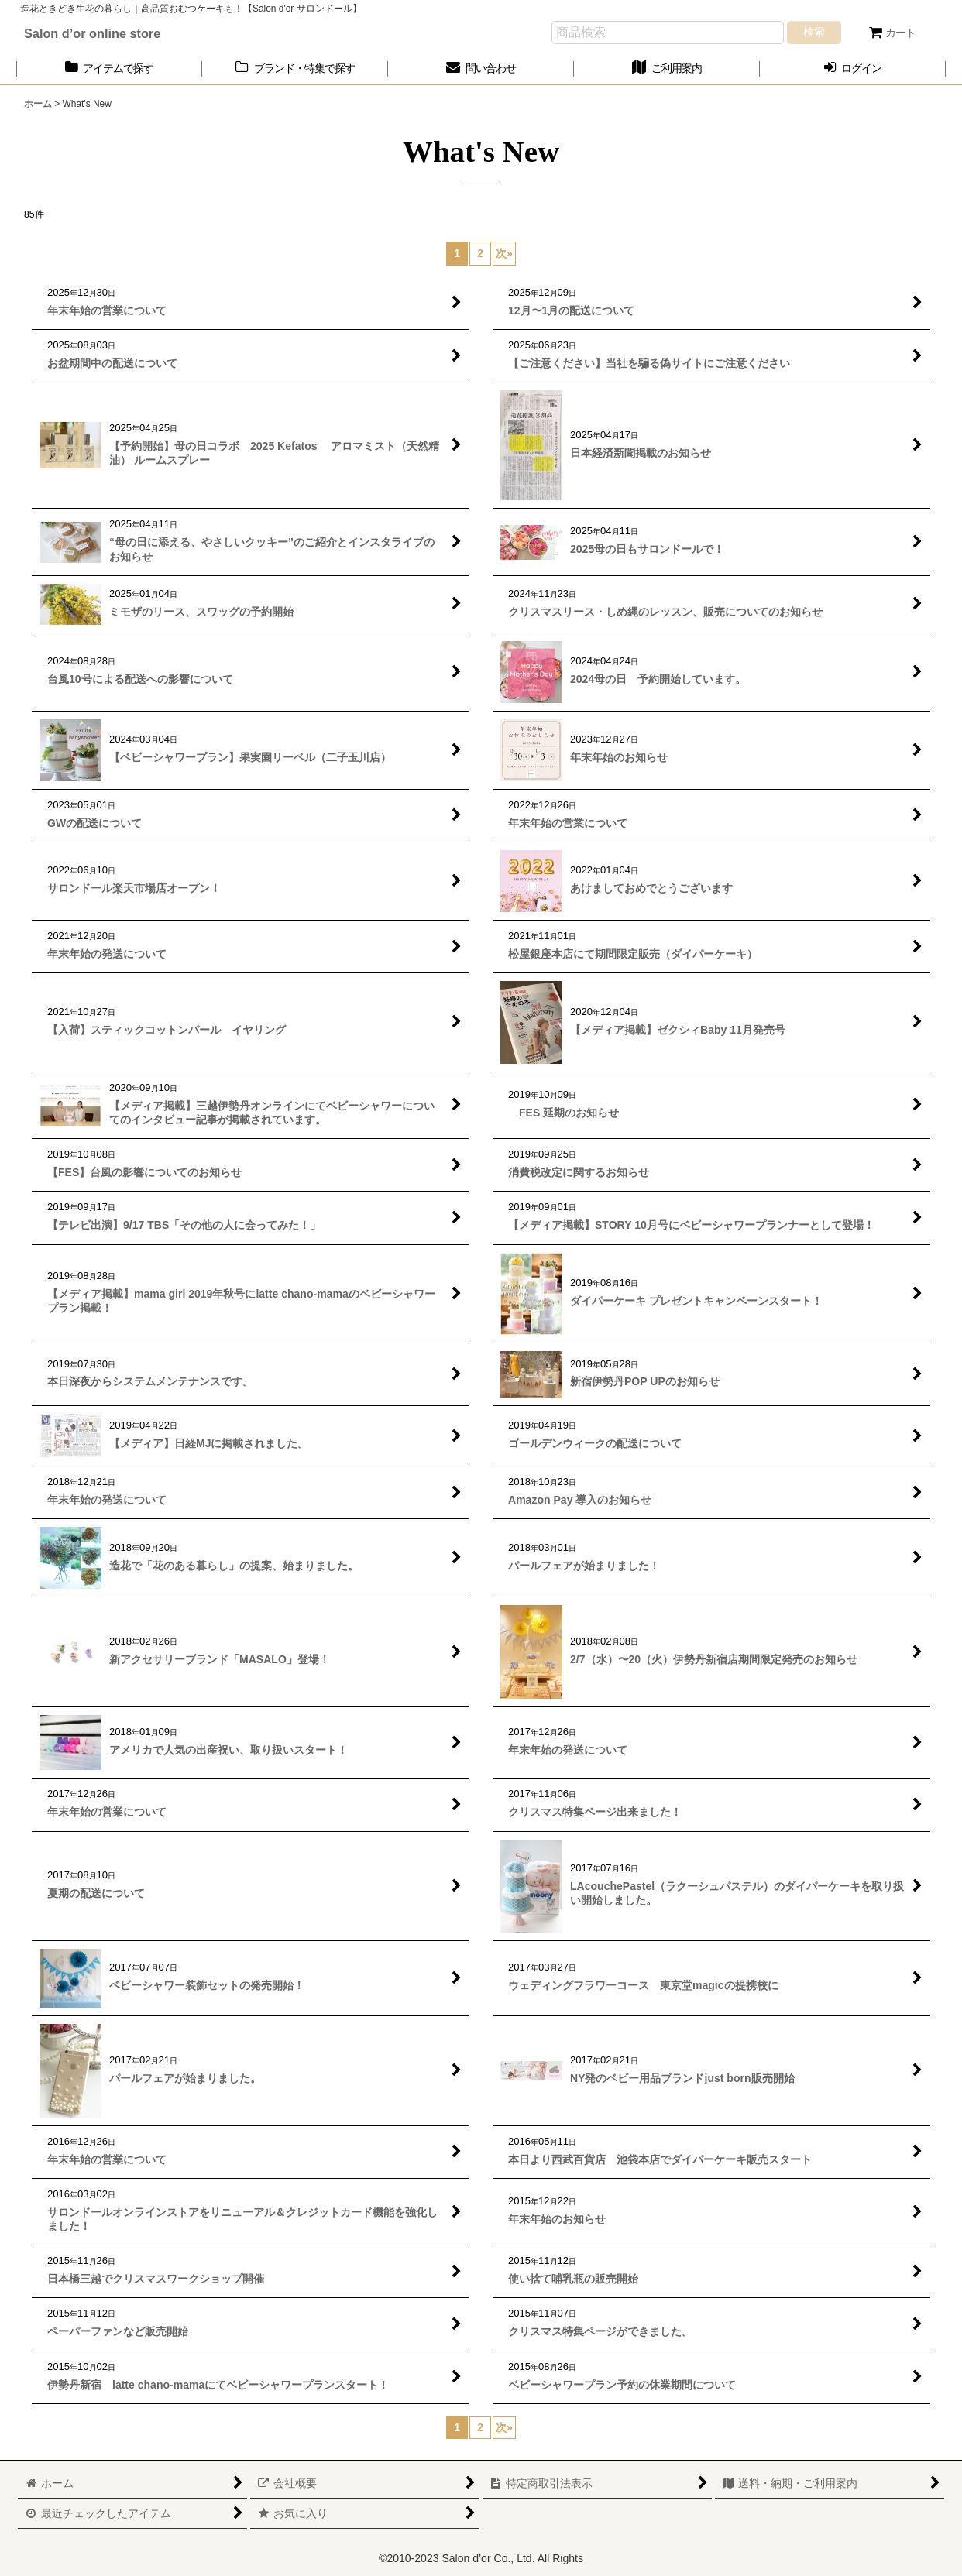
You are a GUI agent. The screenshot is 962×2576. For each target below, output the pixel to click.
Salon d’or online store (92, 33)
